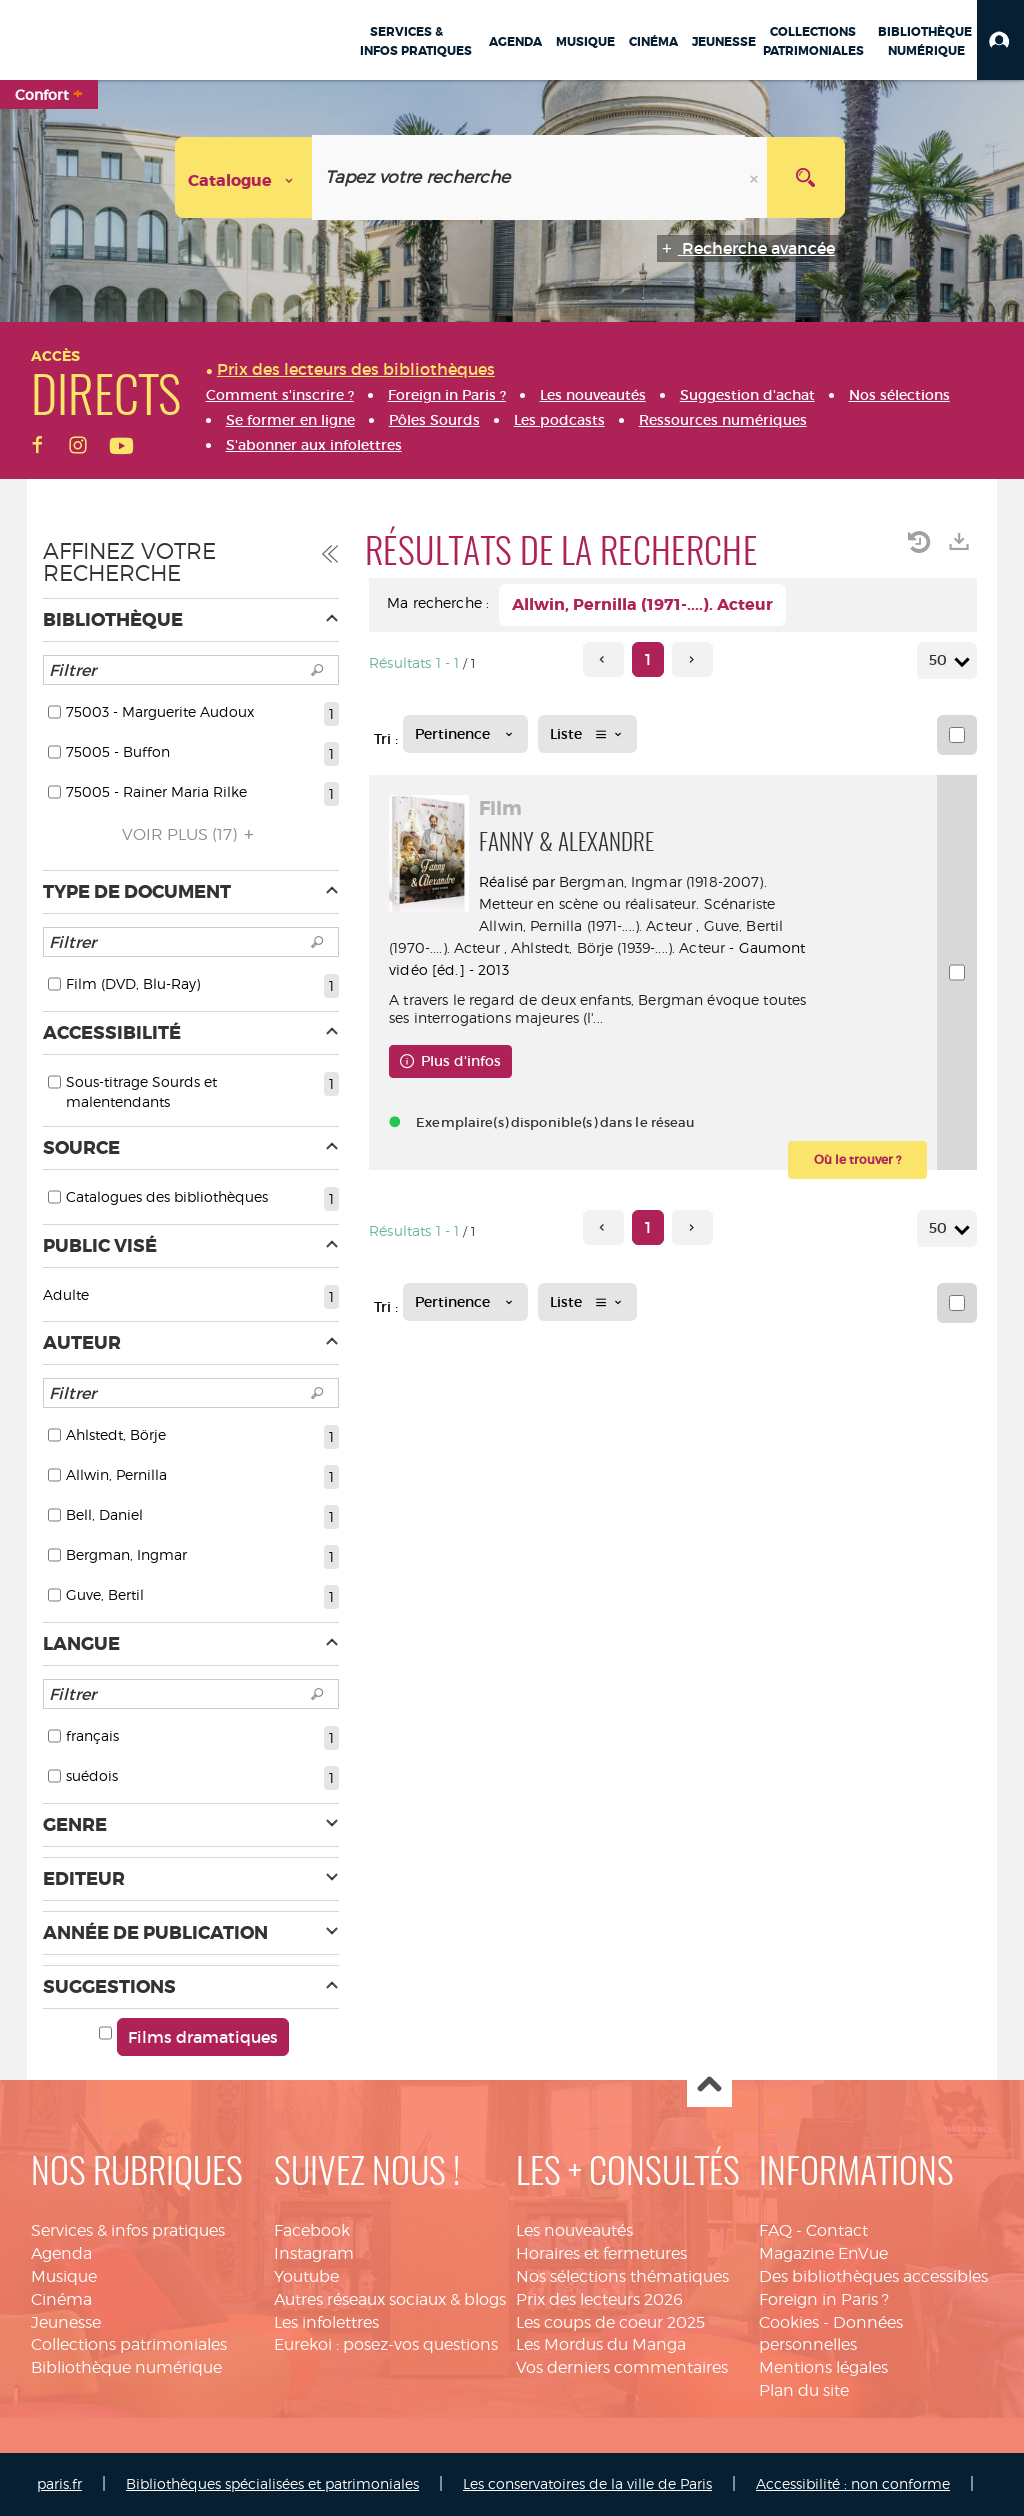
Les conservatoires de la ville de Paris (587, 2483)
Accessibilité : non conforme (853, 2483)
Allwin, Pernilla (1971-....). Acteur (585, 925)
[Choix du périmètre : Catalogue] (244, 177)
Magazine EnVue (823, 2253)
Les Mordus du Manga (601, 2344)
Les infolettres (326, 2322)
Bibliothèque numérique (126, 2367)
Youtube (306, 2276)
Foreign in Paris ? (824, 2299)
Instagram (314, 2253)
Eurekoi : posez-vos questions (386, 2344)
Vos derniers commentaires (622, 2367)
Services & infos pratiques (128, 2230)
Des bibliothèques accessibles (873, 2276)
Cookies (789, 2322)
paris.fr (59, 2483)
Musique (64, 2276)
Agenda (61, 2253)
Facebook (312, 2230)
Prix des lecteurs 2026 (599, 2299)
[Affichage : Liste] (587, 734)
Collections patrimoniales (129, 2344)
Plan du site (804, 2390)
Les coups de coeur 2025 (610, 2322)
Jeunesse (66, 2322)
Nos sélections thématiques (622, 2276)
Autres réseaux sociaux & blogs (390, 2299)
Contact (837, 2230)
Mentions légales (823, 2367)
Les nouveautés (574, 2230)
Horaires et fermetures (601, 2253)
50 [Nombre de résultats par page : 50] (941, 660)
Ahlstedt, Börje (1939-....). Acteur (618, 947)
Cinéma (61, 2299)
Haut (709, 2085)
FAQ (775, 2230)
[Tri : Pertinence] (465, 734)
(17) (191, 834)
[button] (1000, 40)
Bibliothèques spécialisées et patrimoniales (272, 2483)
